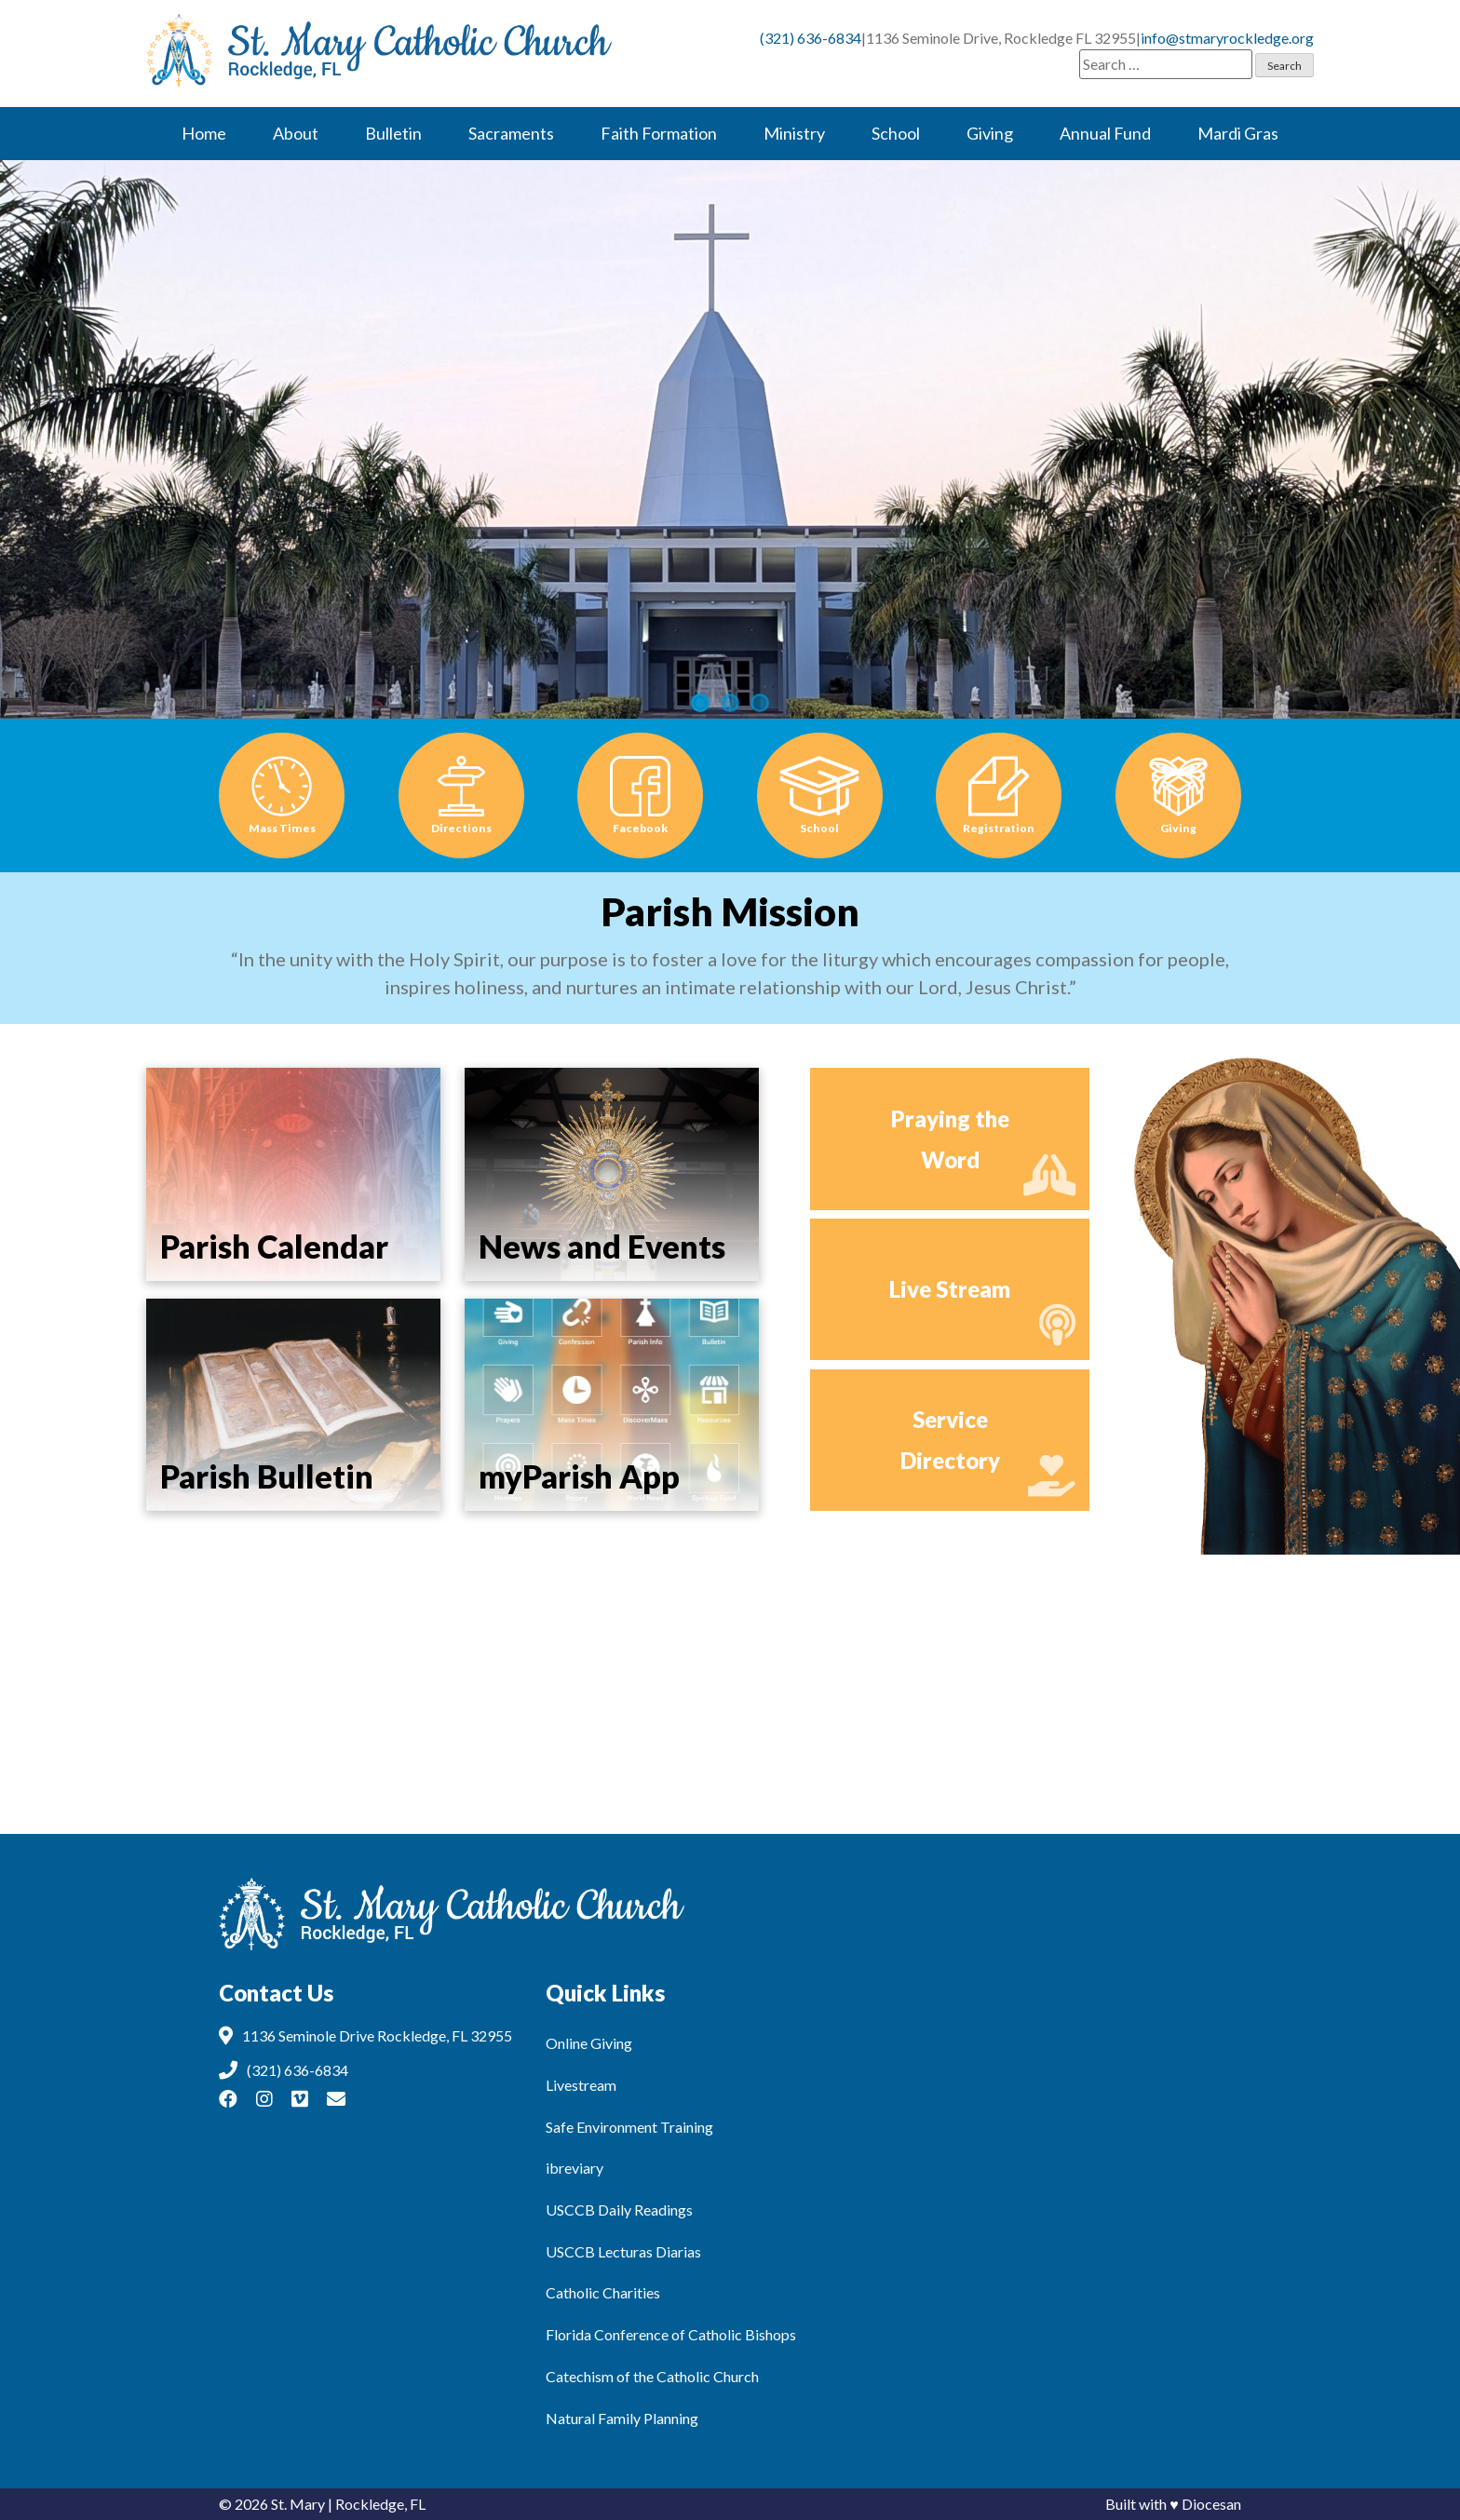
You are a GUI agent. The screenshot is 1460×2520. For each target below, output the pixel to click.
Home (204, 133)
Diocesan (1211, 2504)
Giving (990, 133)
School (896, 133)
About (295, 133)
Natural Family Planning (622, 2418)
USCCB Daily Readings (619, 2209)
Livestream (581, 2085)
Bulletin (393, 133)
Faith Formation (659, 133)
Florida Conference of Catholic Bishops (671, 2334)
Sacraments (511, 133)
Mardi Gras (1237, 133)
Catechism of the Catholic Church (652, 2376)
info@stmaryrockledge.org (1227, 38)
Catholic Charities (603, 2292)
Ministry (794, 133)
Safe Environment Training (629, 2127)
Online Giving (589, 2043)
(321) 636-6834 (810, 38)
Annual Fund (1105, 133)
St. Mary (298, 2504)
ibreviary (574, 2167)
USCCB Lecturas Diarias (623, 2251)
